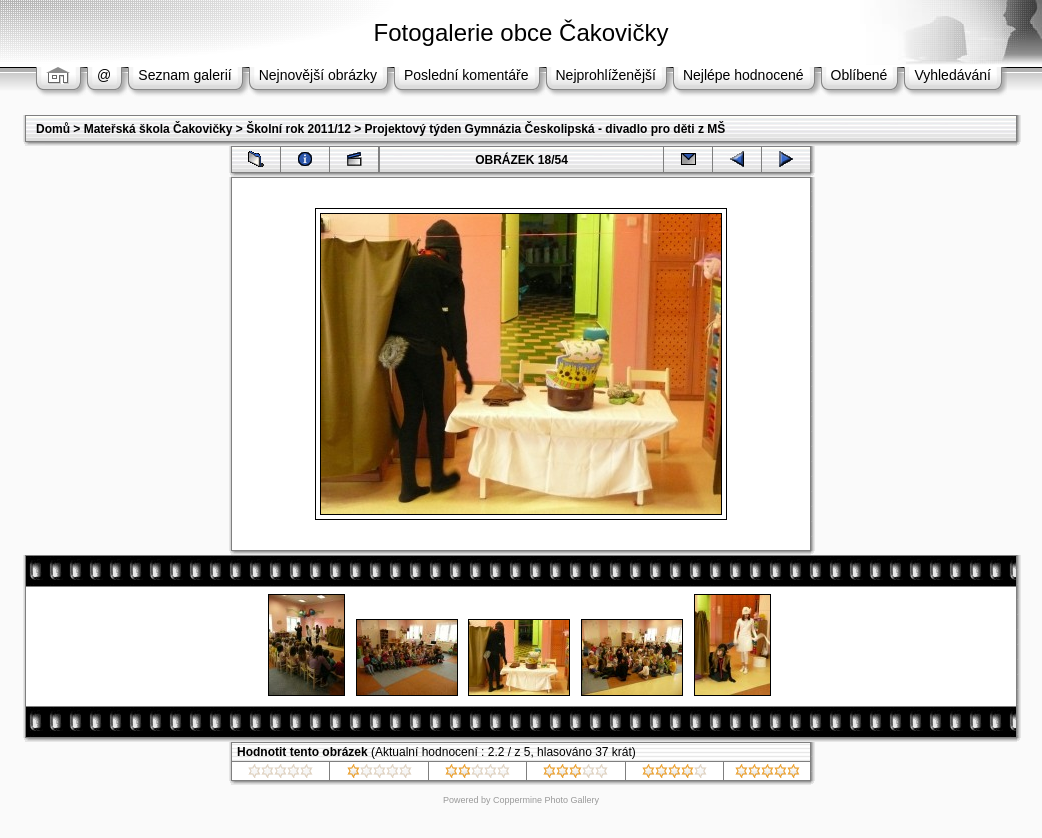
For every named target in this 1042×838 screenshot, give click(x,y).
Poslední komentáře (466, 75)
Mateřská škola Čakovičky (158, 129)
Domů (53, 129)
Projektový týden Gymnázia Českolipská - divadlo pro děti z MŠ (545, 129)
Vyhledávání (952, 75)
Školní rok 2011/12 (298, 129)
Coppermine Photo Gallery (546, 800)
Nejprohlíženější (606, 75)
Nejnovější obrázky (318, 75)
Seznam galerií (184, 75)
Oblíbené (859, 75)
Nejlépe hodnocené (743, 75)
